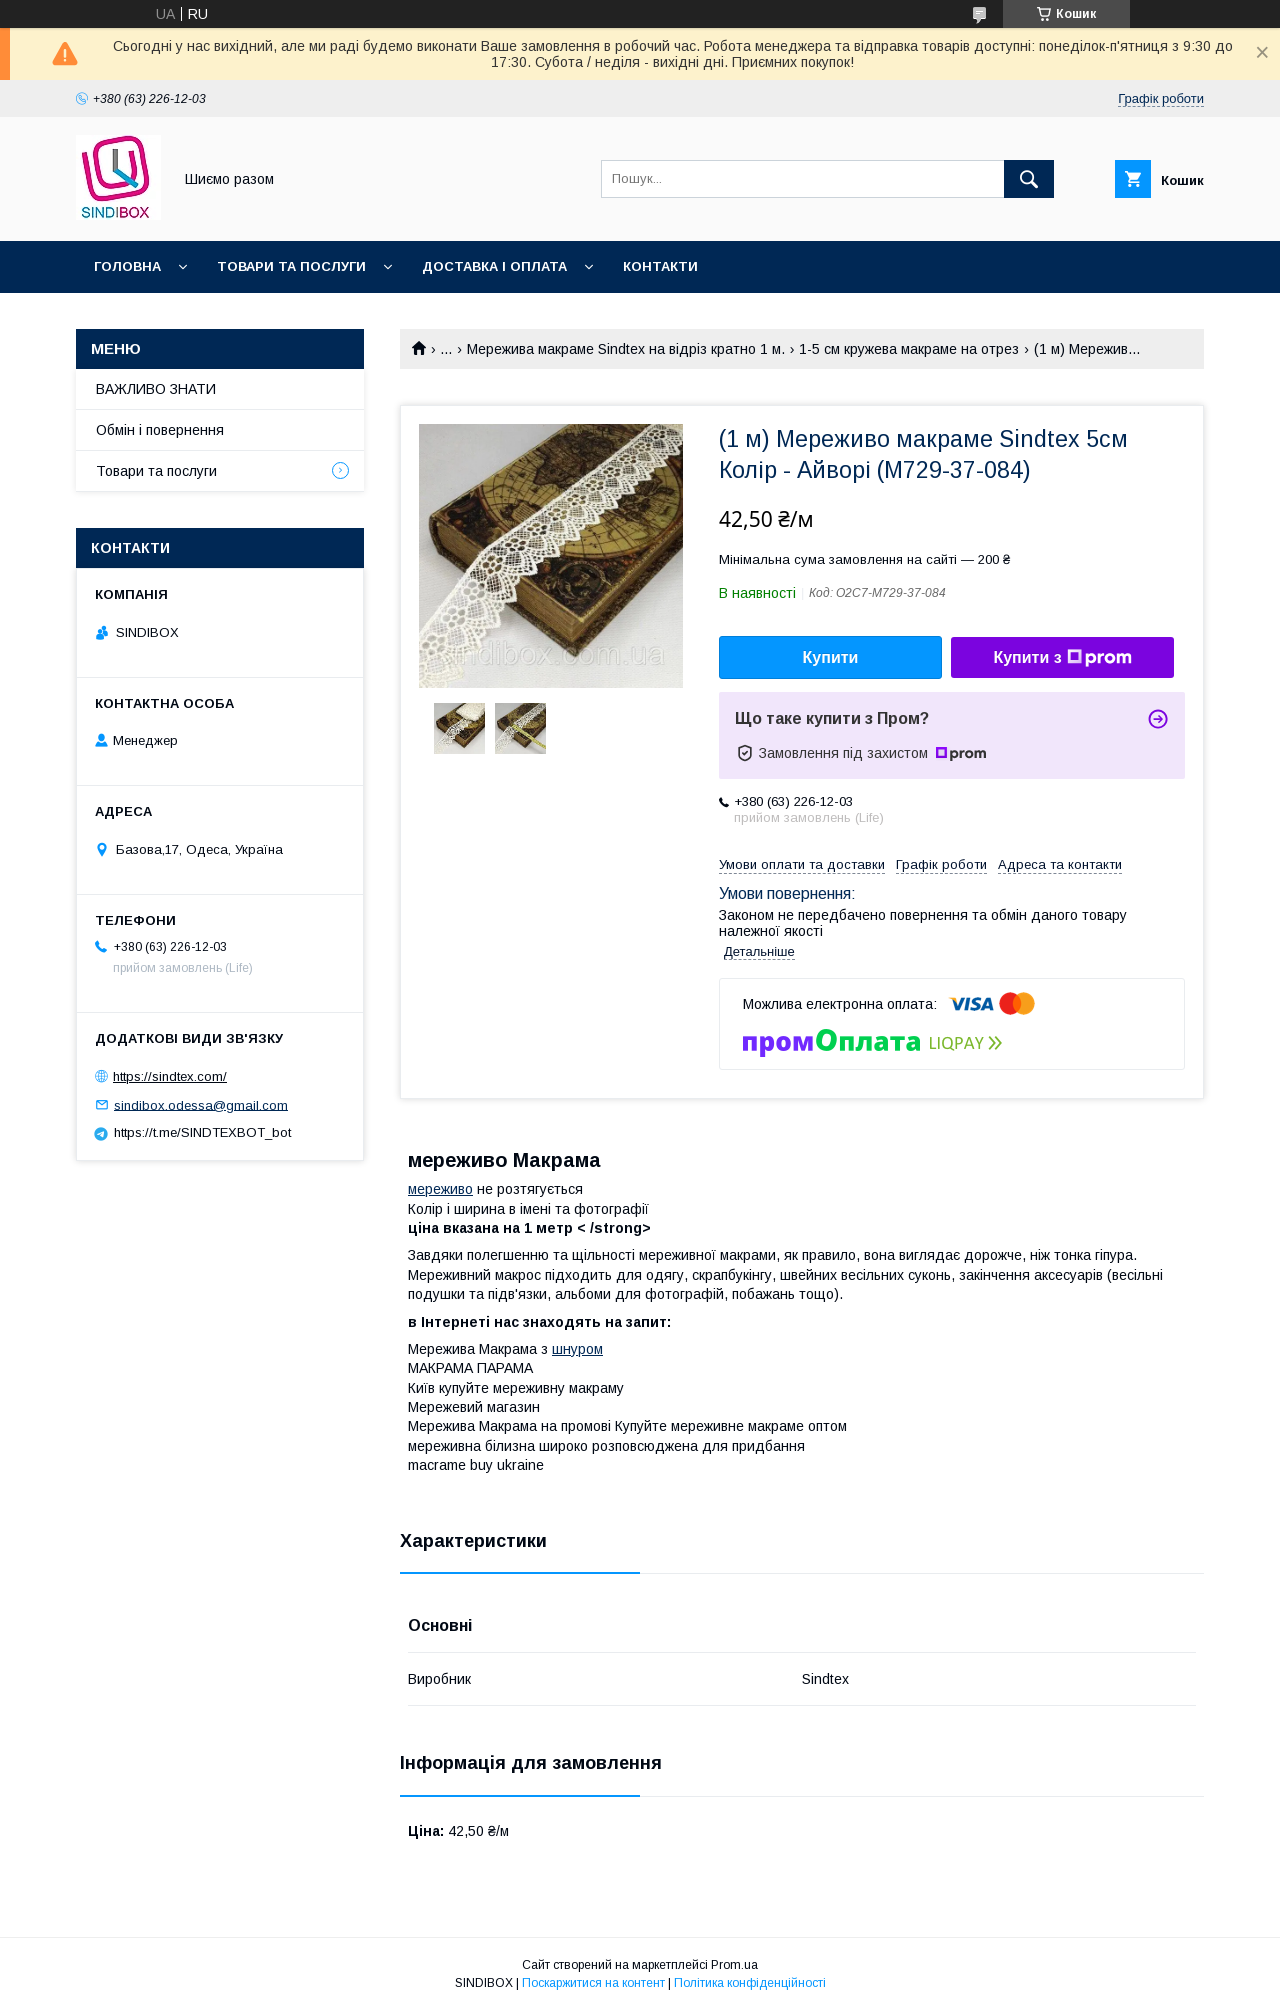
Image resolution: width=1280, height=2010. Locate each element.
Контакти (660, 266)
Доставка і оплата (494, 266)
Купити (831, 657)
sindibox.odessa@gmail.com (201, 1104)
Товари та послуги (291, 266)
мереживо (440, 1189)
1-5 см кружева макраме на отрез (909, 349)
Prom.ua (734, 1965)
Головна (127, 266)
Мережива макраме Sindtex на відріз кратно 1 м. (626, 349)
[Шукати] (1029, 179)
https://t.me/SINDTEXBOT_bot (202, 1132)
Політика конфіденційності (750, 1983)
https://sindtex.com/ (170, 1076)
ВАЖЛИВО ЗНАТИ (156, 389)
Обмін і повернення (160, 430)
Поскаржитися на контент (593, 1983)
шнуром (577, 1349)
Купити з (1062, 658)
